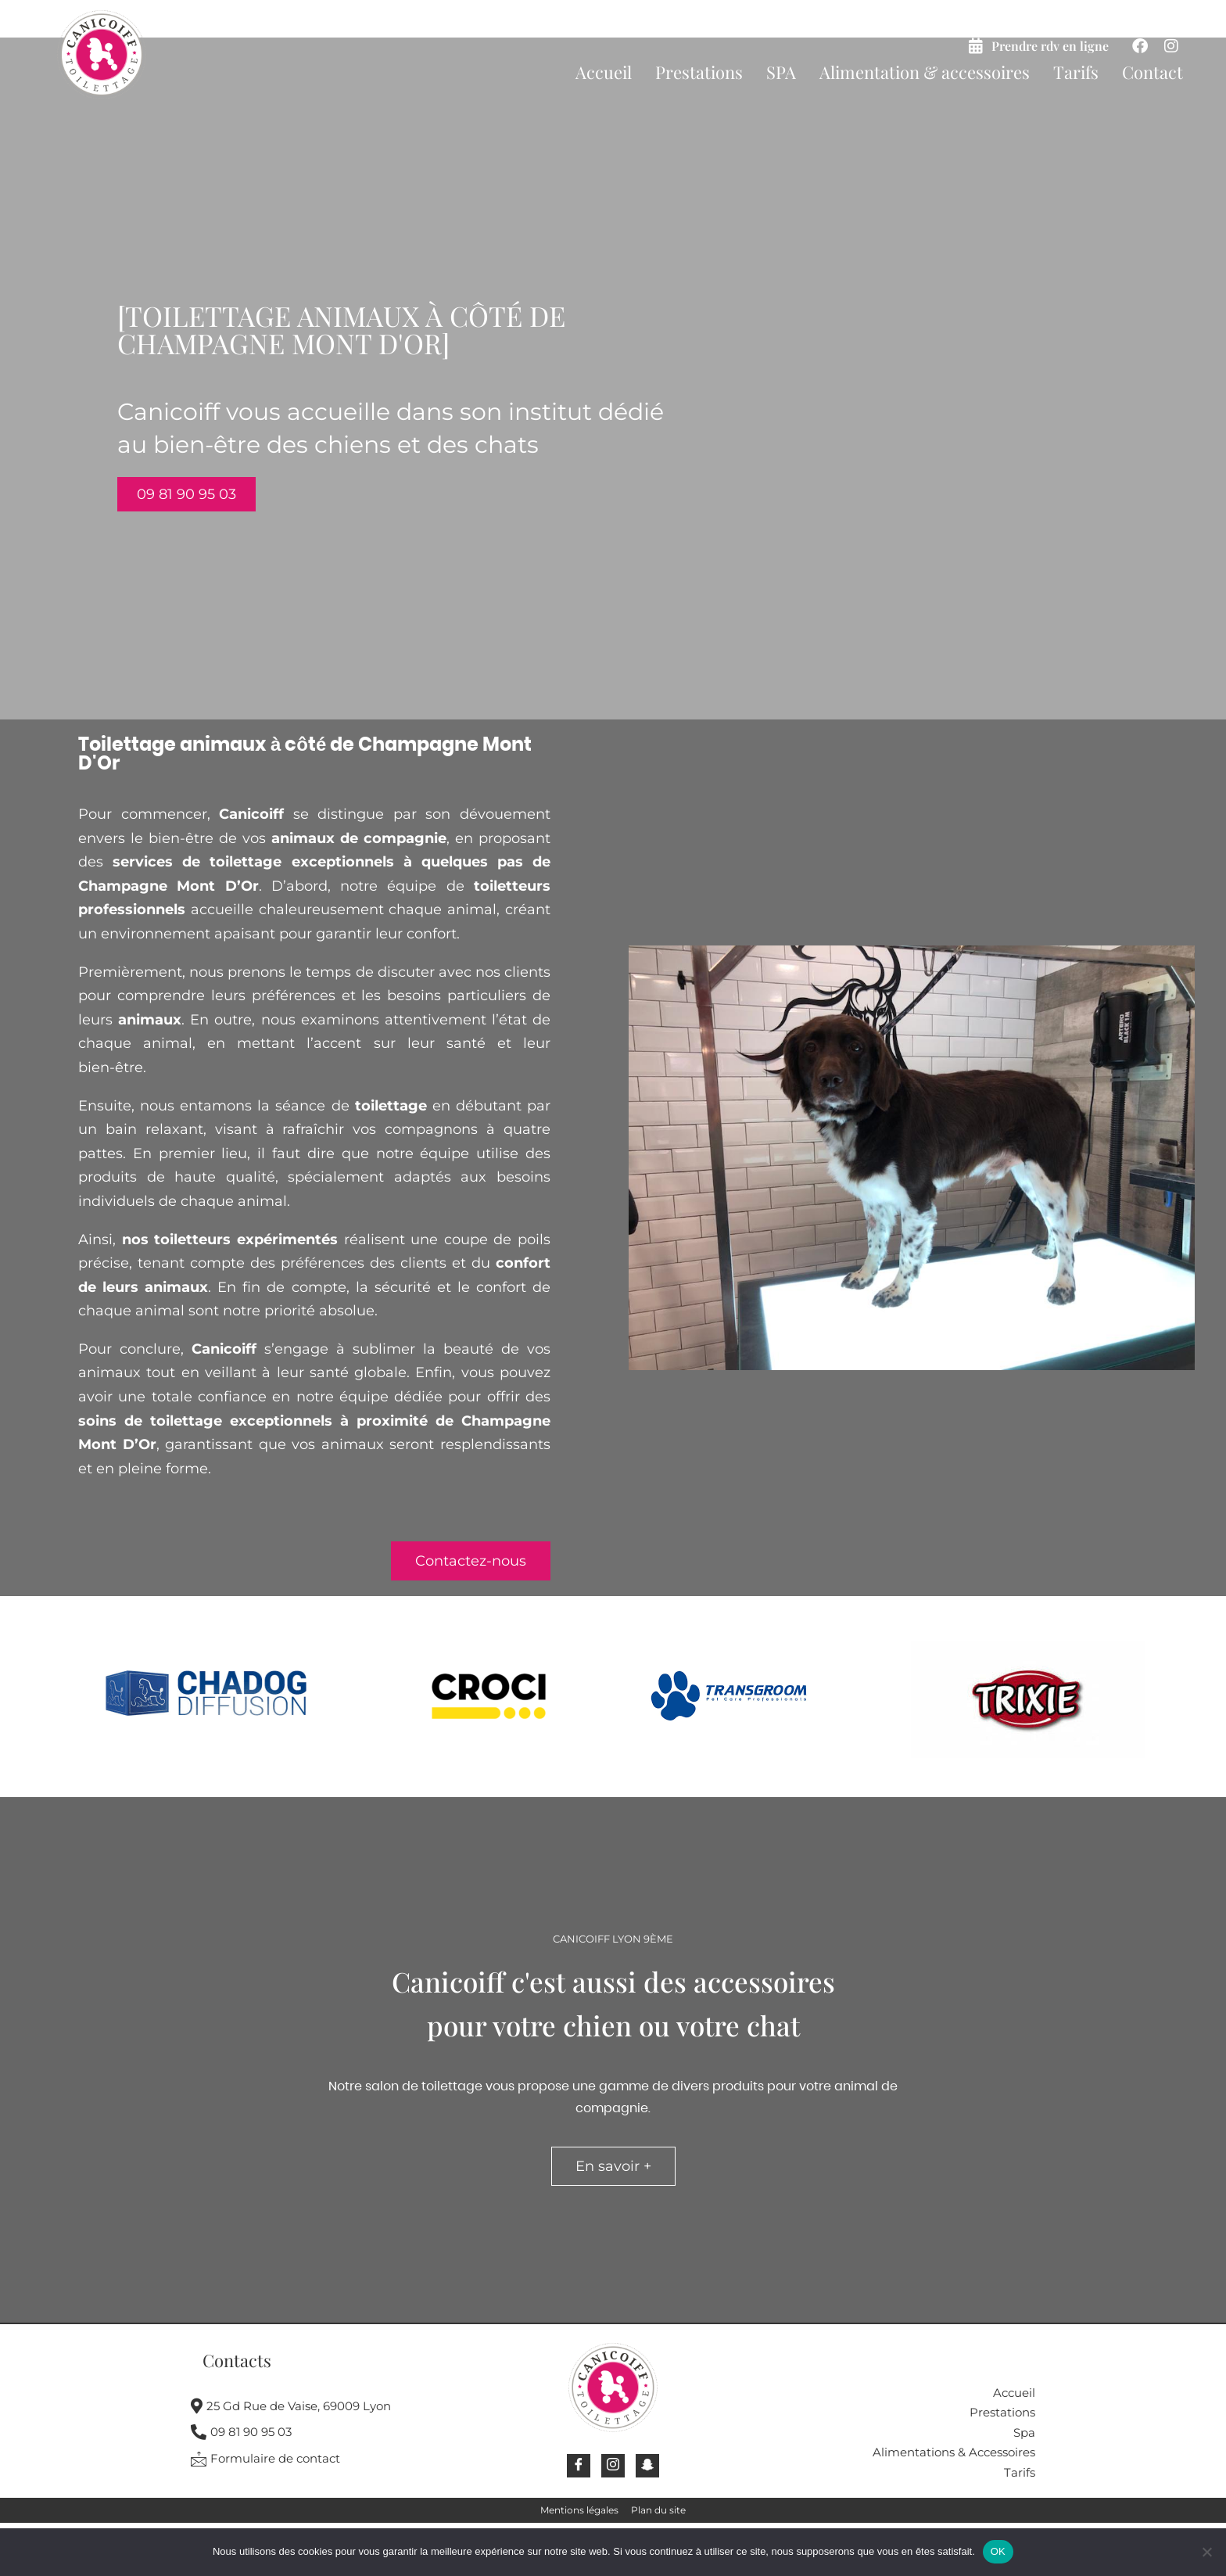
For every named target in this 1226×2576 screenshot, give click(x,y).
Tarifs (1076, 72)
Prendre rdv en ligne (1050, 46)
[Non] (1206, 2552)
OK (998, 2551)
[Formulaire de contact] (326, 2462)
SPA (781, 72)
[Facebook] (578, 2465)
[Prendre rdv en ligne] (976, 46)
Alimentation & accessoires (924, 72)
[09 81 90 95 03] (326, 2435)
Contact (1152, 72)
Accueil (603, 72)
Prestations (699, 72)
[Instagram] (613, 2465)
